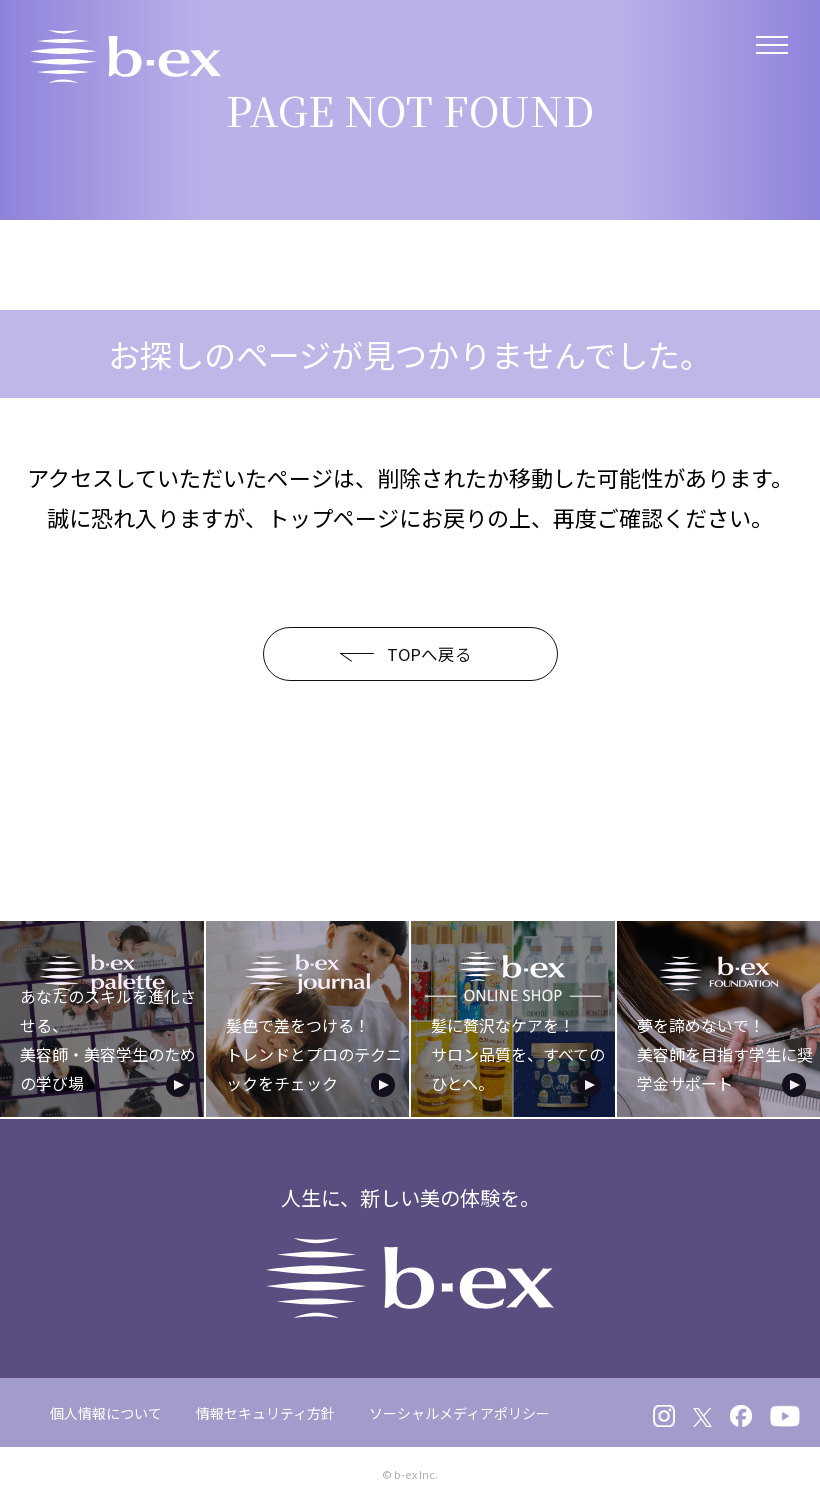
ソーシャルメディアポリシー (459, 1411)
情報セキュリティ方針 (265, 1411)
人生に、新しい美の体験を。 (410, 1249)
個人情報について (106, 1411)
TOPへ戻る (394, 654)
